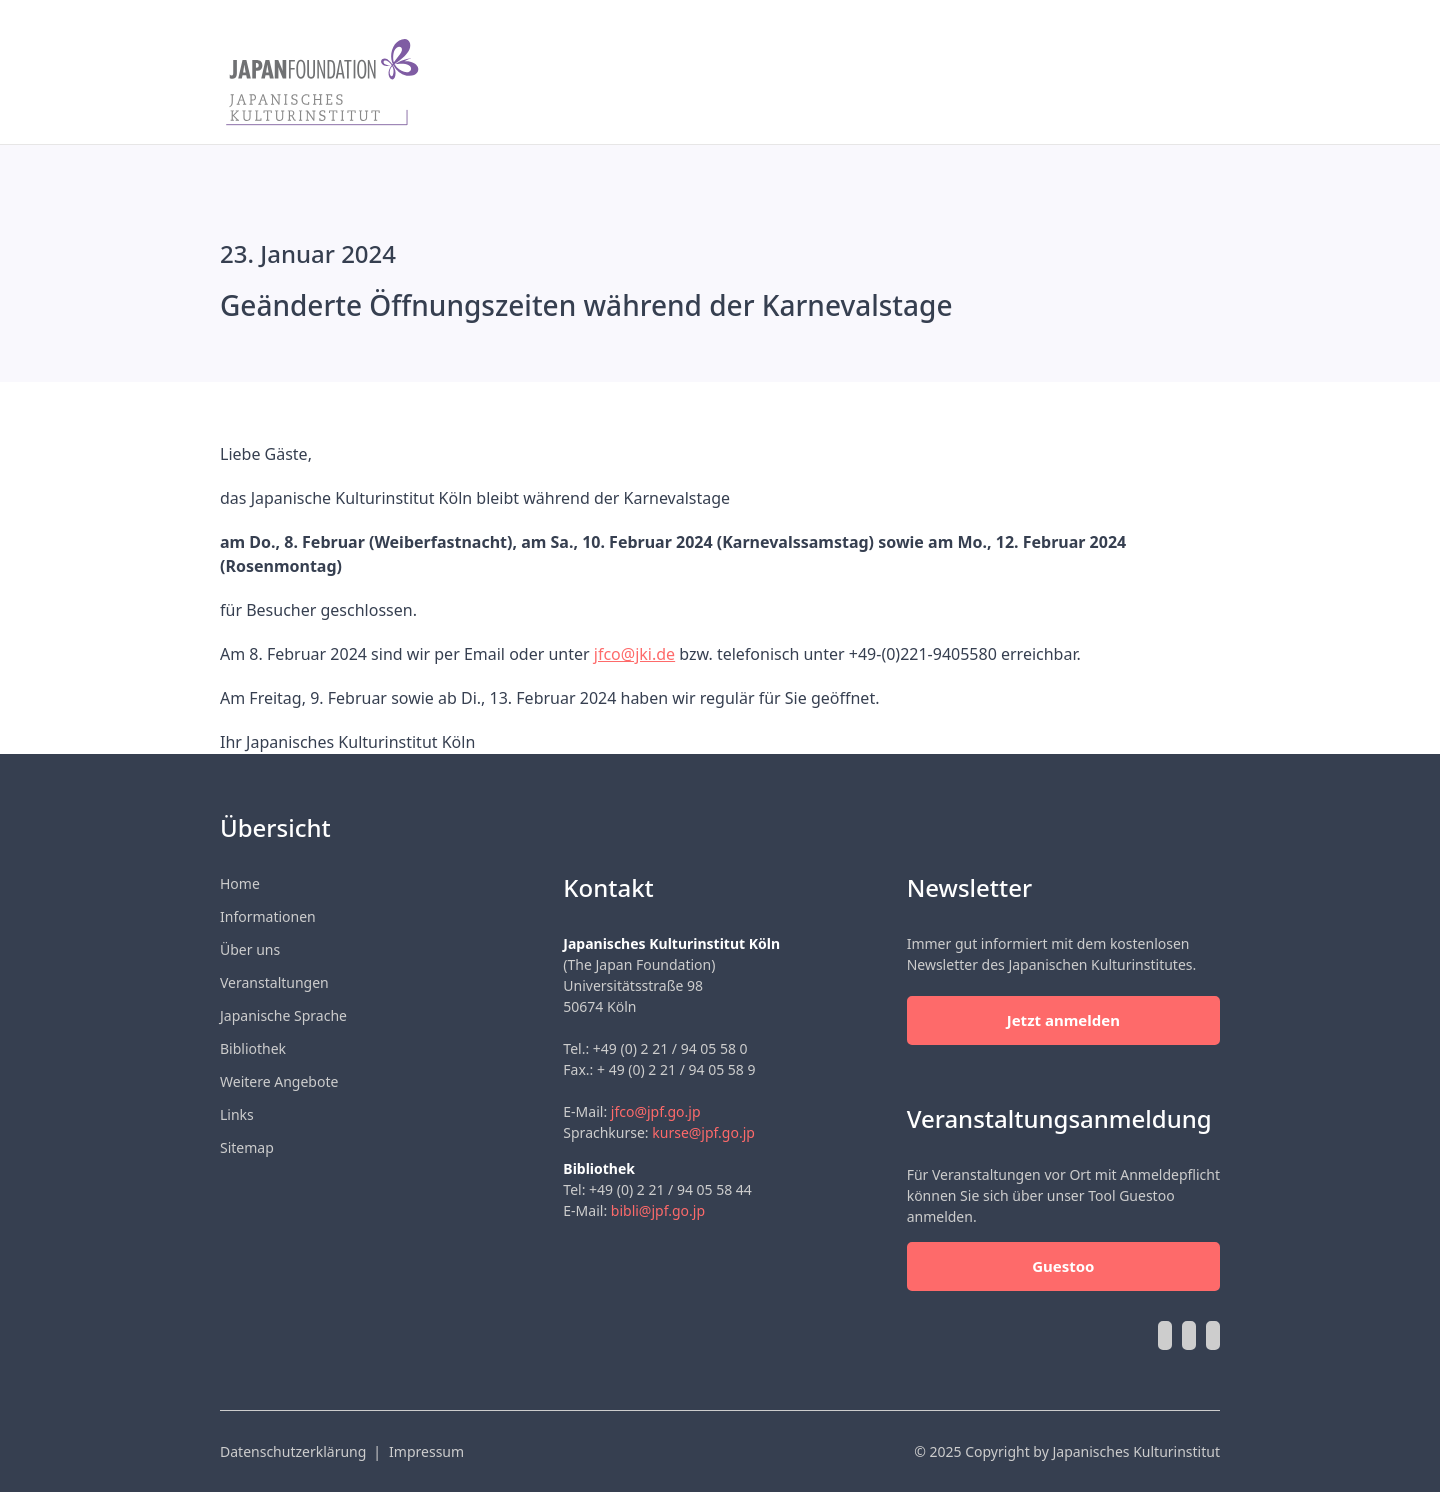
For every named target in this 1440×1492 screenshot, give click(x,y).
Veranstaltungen (274, 982)
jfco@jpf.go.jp (656, 1111)
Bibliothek (253, 1048)
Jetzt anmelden (1063, 1020)
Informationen (268, 916)
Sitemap (247, 1147)
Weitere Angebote (279, 1081)
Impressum (426, 1451)
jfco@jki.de (634, 654)
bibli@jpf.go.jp (658, 1210)
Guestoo (1063, 1266)
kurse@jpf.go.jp (703, 1132)
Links (237, 1114)
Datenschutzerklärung (293, 1451)
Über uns (250, 949)
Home (240, 883)
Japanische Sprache (283, 1015)
